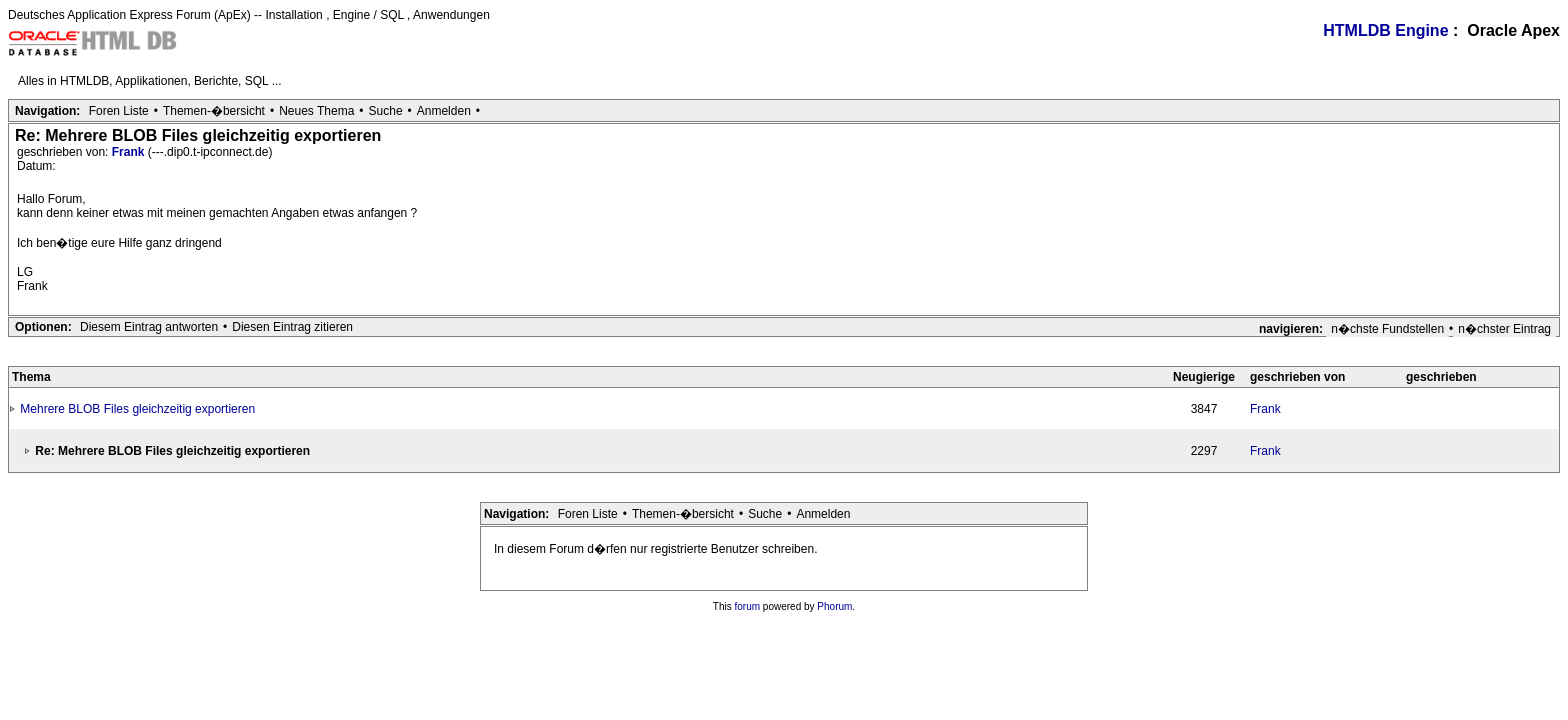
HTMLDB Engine (1385, 30)
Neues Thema (316, 111)
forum (748, 606)
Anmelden (444, 111)
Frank (130, 152)
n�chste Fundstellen (1387, 329)
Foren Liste (119, 111)
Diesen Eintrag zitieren (292, 327)
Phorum (834, 606)
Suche (386, 111)
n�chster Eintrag (1504, 329)
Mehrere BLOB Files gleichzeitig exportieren (137, 409)
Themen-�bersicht (214, 111)
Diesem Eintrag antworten (149, 327)
